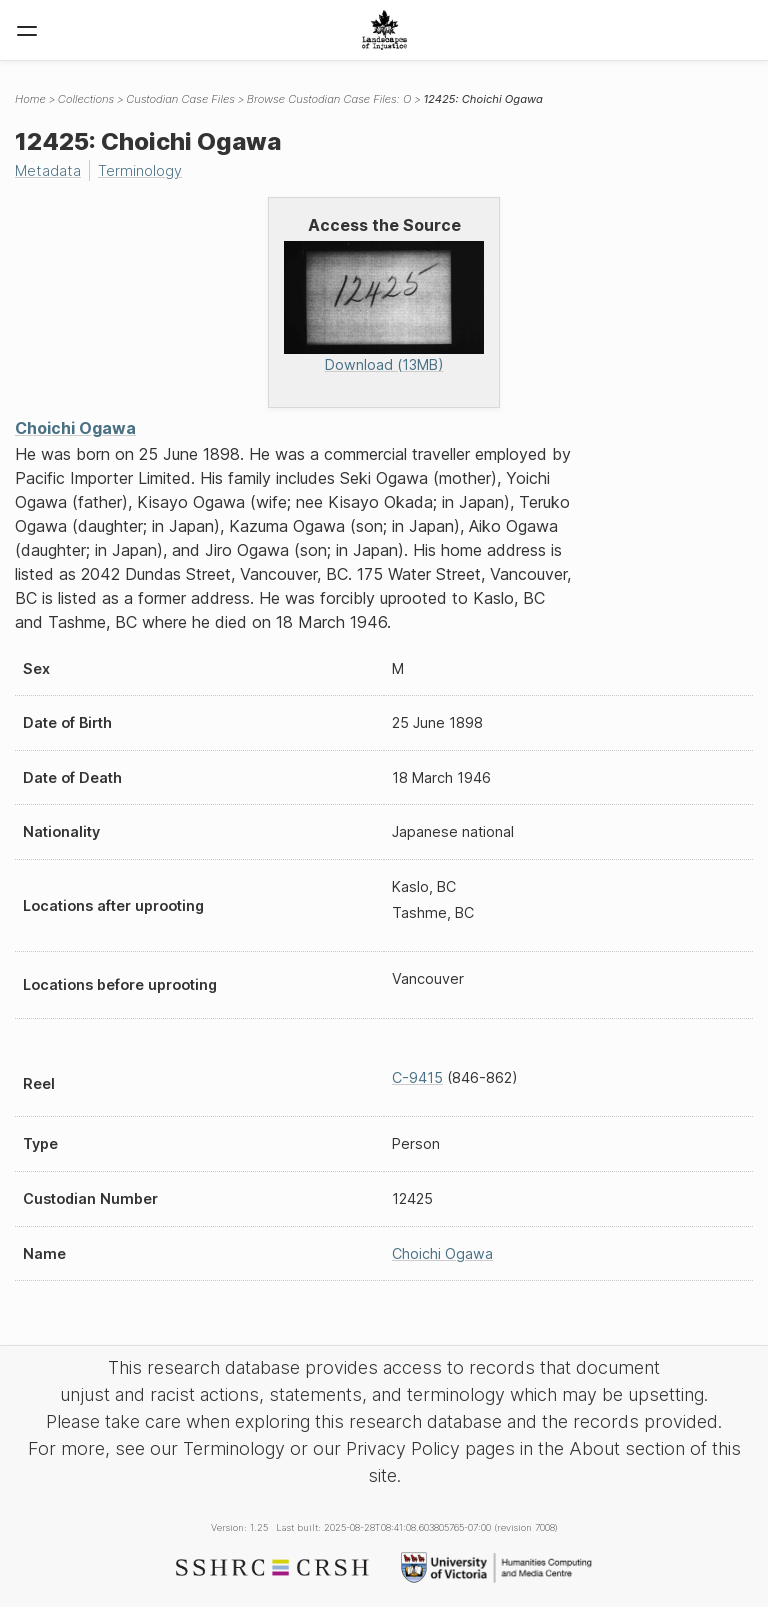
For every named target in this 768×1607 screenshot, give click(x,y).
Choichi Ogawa (75, 428)
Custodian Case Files (180, 99)
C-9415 (417, 1077)
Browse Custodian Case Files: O (329, 99)
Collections (86, 99)
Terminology (140, 170)
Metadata (48, 170)
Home (30, 99)
